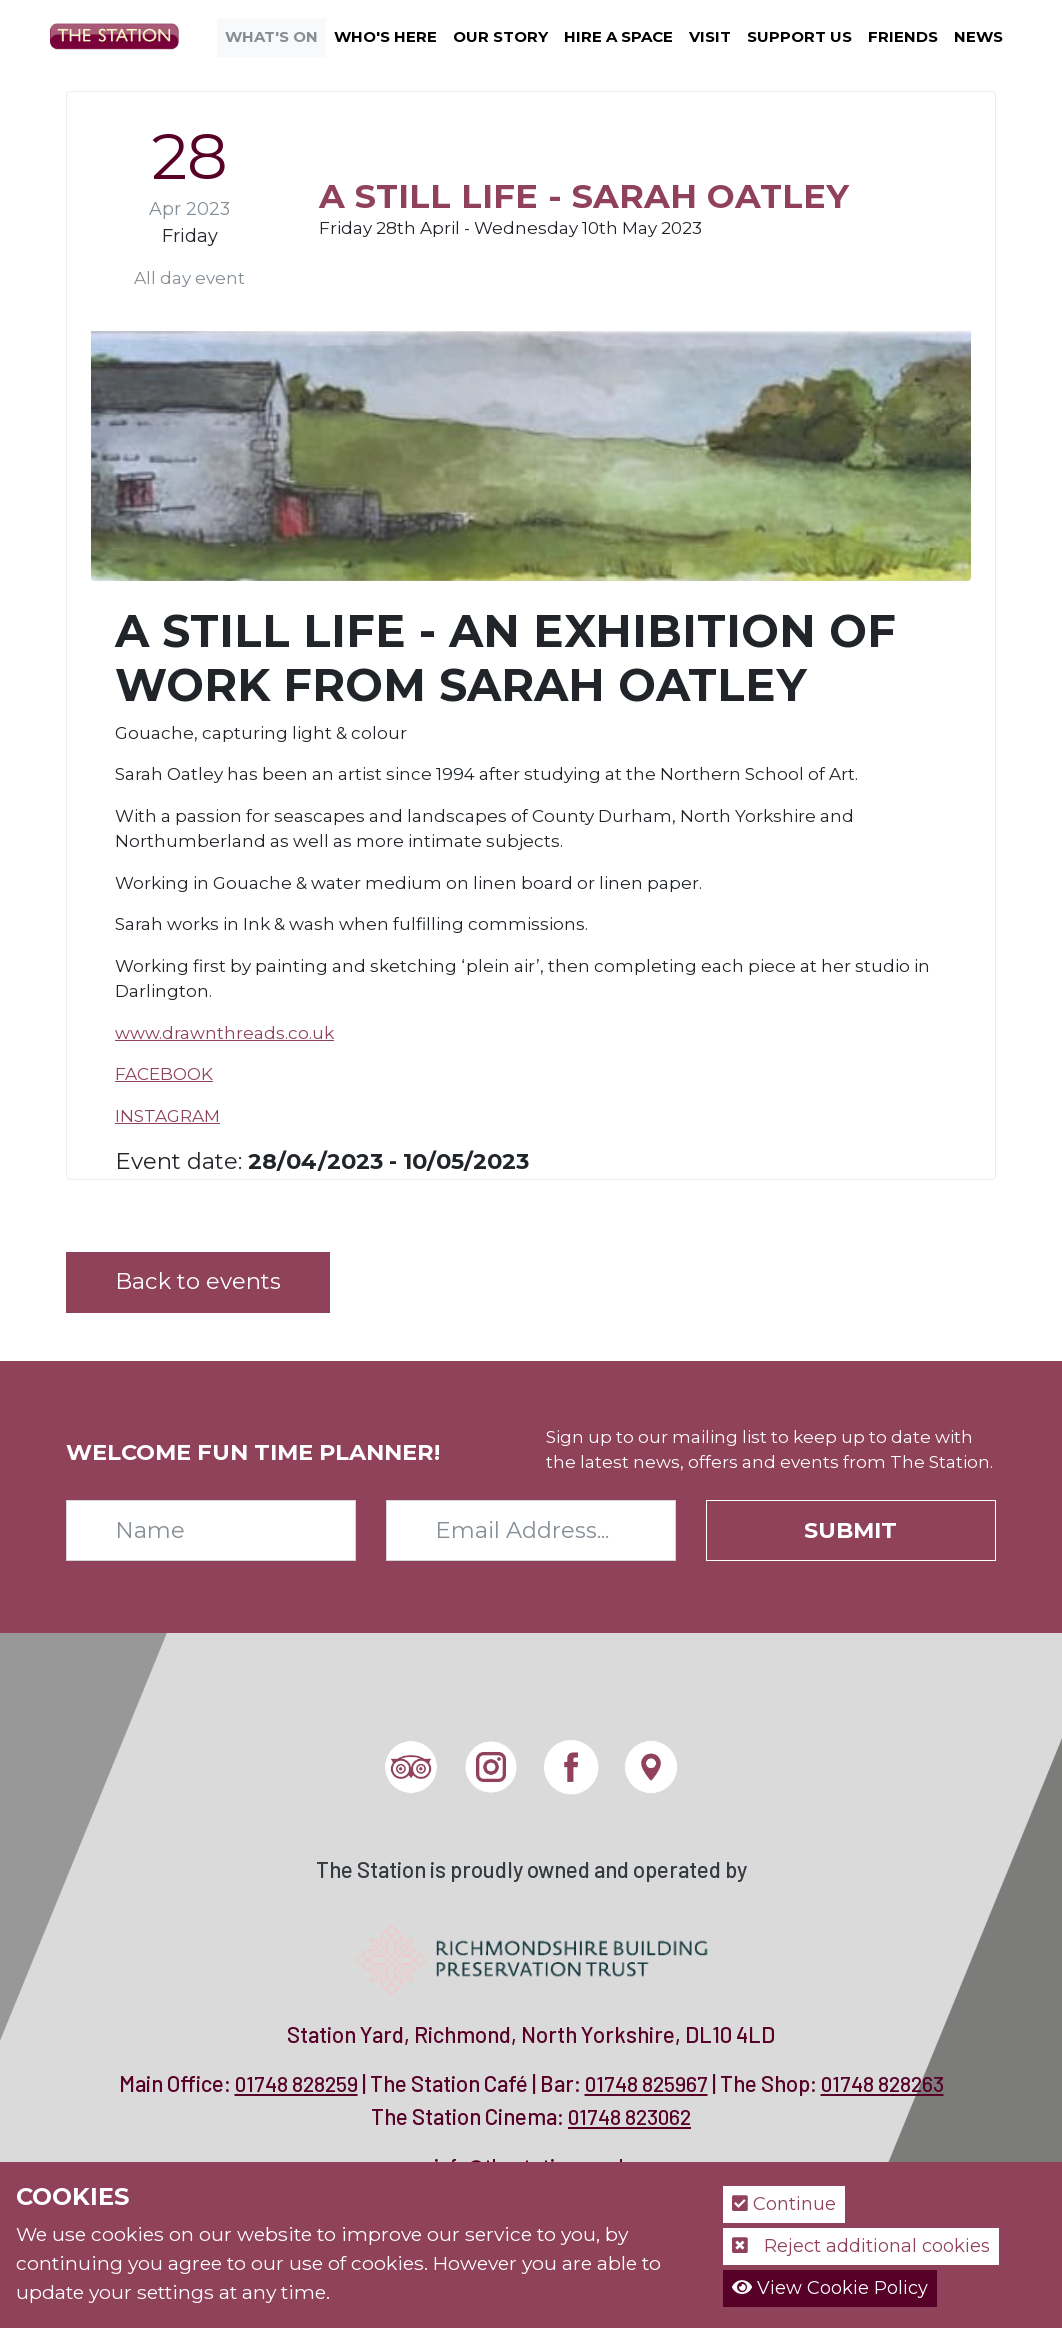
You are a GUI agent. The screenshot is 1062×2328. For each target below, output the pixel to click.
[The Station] (122, 35)
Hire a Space (618, 36)
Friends (903, 36)
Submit (850, 1530)
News (978, 36)
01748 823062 (629, 2116)
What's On (271, 36)
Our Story (500, 36)
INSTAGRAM (167, 1116)
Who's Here (385, 36)
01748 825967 (646, 2083)
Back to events (198, 1281)
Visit (710, 36)
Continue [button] (784, 2204)
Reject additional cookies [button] (861, 2246)
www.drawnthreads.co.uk (224, 1033)
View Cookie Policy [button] (830, 2288)
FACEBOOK (164, 1074)
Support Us (799, 36)
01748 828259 (296, 2083)
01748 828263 (882, 2083)
